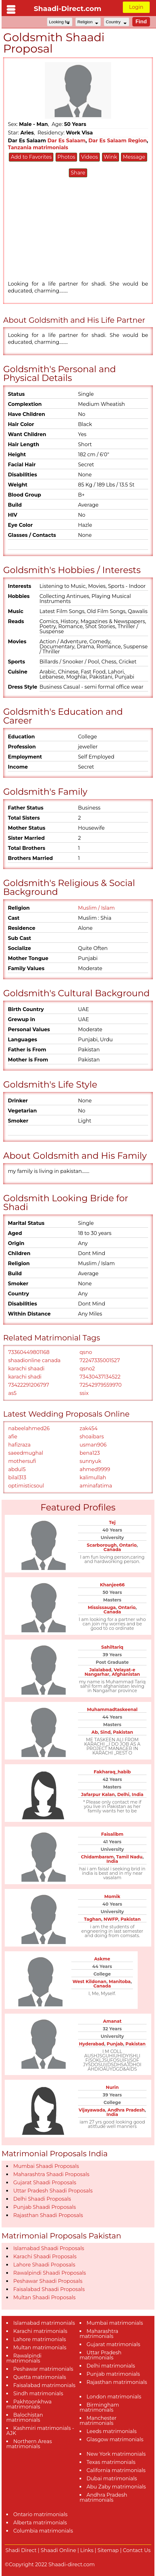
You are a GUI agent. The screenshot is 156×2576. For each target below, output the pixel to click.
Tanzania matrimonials (38, 148)
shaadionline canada (34, 1360)
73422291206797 (28, 1385)
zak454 (89, 1428)
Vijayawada (92, 2110)
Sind (105, 1732)
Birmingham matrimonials (99, 2407)
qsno (86, 1352)
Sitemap (108, 2550)
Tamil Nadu (129, 1857)
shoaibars (92, 1437)
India (137, 1794)
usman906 (93, 1445)
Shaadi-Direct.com (67, 8)
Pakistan (123, 1732)
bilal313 (17, 1478)
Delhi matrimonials (111, 2366)
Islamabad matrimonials (44, 2323)
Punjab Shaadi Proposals (44, 2207)
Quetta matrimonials (39, 2377)
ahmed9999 (95, 1469)
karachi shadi (24, 1377)
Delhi (123, 1794)
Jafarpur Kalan (98, 1794)
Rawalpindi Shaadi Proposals (49, 2273)
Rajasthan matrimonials (117, 2382)
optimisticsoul (26, 1486)
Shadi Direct (20, 2550)
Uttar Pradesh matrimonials (101, 2355)
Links (86, 2550)
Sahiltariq (112, 1647)
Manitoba (120, 1981)
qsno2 (87, 1369)
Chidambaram (97, 1857)
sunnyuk (90, 1461)
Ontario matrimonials (40, 2514)
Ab (95, 1732)
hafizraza (19, 1445)
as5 (12, 1393)
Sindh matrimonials (38, 2394)
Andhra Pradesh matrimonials (103, 2497)
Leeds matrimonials (112, 2431)
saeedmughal (25, 1453)
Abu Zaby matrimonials (116, 2487)
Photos (66, 157)
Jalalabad (100, 1670)
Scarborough (102, 1545)
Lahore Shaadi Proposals (44, 2265)
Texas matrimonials (111, 2462)
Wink (110, 157)
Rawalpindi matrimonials (23, 2358)
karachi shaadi (26, 1369)
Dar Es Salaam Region (117, 141)
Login (136, 7)
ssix (84, 1393)
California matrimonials (116, 2470)
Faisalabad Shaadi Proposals (49, 2289)
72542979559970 (101, 1385)
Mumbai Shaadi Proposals (46, 2166)
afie (12, 1437)
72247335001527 (100, 1360)
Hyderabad (91, 2044)
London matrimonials (114, 2397)
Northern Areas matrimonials (29, 2443)
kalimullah (93, 1478)
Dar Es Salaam (66, 141)
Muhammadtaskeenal (112, 1709)
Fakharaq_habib (112, 1772)
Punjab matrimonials (113, 2374)
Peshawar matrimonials (43, 2369)
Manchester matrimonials (98, 2420)
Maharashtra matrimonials (99, 2333)
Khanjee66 (112, 1585)
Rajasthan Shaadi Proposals (48, 2215)
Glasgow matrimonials (115, 2439)
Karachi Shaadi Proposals (45, 2257)
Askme (102, 1959)
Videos (89, 157)
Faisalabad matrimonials (44, 2385)
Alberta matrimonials (40, 2523)
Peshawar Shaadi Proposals (47, 2281)
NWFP (111, 1919)
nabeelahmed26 (29, 1428)
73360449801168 (29, 1352)
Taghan (92, 1919)
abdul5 (17, 1469)
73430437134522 (100, 1377)
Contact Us (137, 2550)
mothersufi (22, 1461)
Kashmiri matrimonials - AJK (40, 2430)
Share (78, 173)
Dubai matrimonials (112, 2479)
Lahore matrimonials (39, 2339)
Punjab (115, 2044)
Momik (112, 1896)
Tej (112, 1522)
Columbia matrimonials (43, 2531)
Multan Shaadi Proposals (44, 2297)
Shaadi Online (58, 2550)
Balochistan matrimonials (24, 2417)
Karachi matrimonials (40, 2331)
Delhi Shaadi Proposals (42, 2199)
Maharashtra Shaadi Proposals (51, 2174)
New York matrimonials (116, 2454)
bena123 (90, 1453)
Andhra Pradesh (126, 2110)
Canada (112, 1549)
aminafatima (96, 1486)
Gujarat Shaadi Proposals (44, 2183)
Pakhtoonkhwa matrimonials (29, 2404)
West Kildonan (89, 1981)
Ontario (127, 1545)
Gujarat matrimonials (113, 2344)
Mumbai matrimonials (115, 2323)
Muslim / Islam (96, 908)
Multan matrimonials (39, 2348)
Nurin (112, 2087)
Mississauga (102, 1607)
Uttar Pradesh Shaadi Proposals (53, 2191)
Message (134, 157)
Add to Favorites (31, 157)
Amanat (112, 2021)
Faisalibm (112, 1834)
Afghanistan (126, 1674)
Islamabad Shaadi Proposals (48, 2248)
